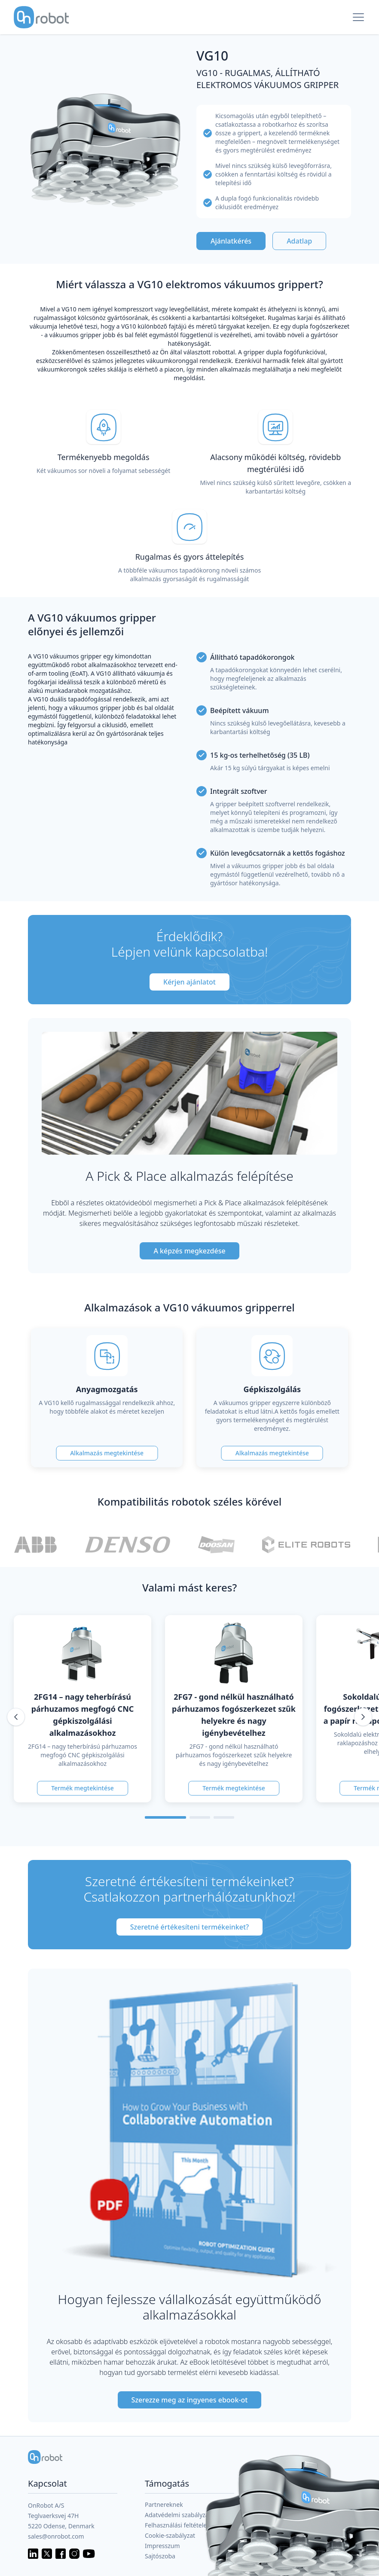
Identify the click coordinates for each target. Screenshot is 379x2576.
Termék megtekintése (82, 1788)
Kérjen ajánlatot (189, 982)
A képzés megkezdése (189, 1251)
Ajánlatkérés (231, 241)
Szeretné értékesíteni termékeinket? (189, 1927)
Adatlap (299, 241)
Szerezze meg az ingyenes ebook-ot (189, 2400)
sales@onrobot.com (56, 2536)
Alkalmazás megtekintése (107, 1453)
